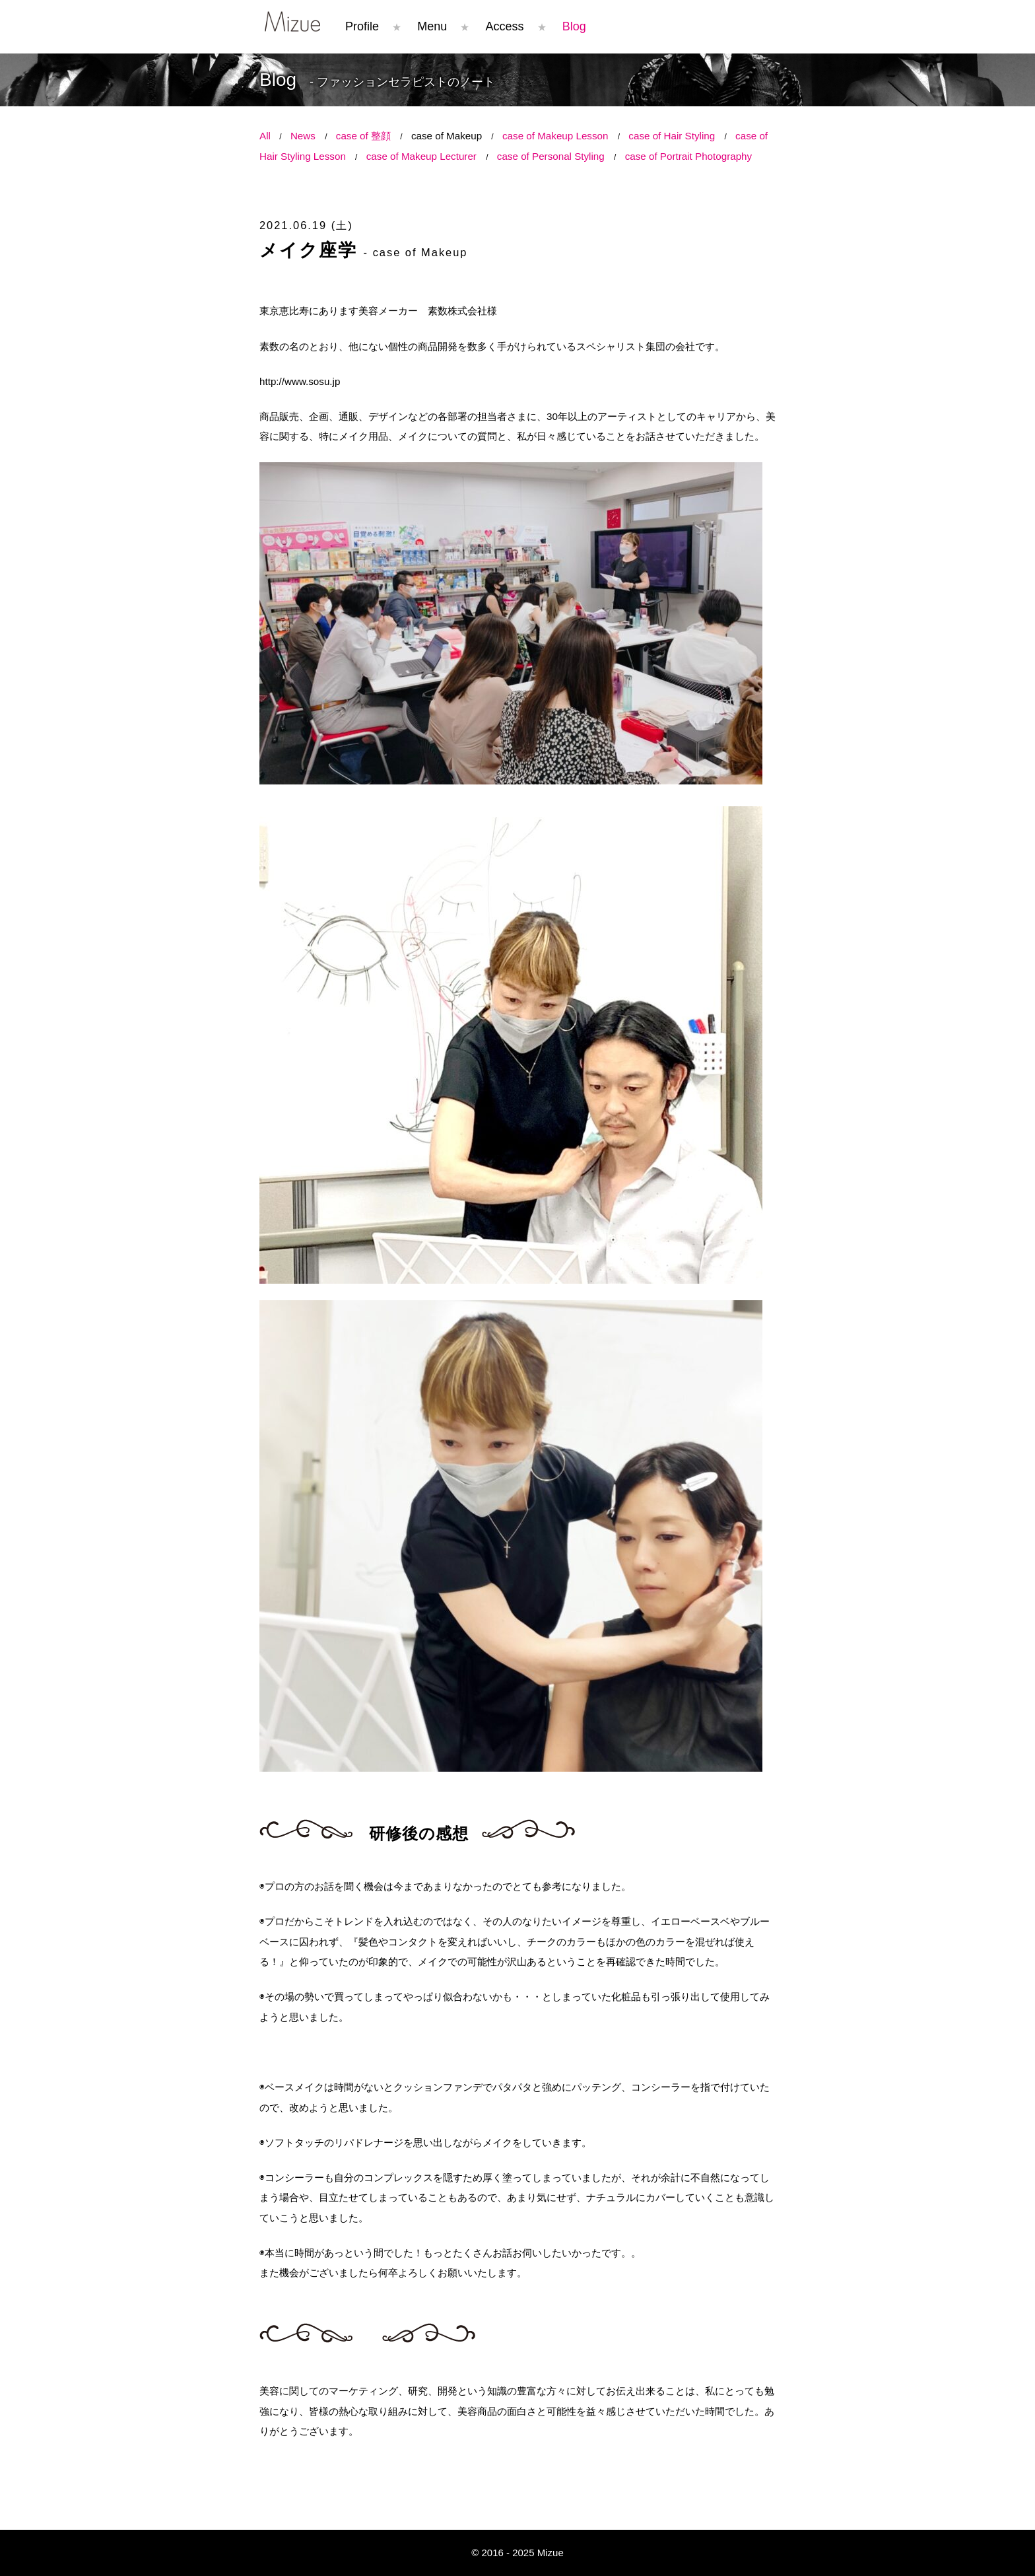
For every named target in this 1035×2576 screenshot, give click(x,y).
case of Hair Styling (671, 135)
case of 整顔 (363, 135)
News (303, 135)
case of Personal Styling (551, 156)
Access (505, 26)
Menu (432, 26)
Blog (574, 26)
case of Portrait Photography (688, 156)
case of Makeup (446, 135)
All (265, 135)
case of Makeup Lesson (555, 135)
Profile (362, 26)
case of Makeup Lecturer (421, 156)
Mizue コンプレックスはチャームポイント (292, 21)
